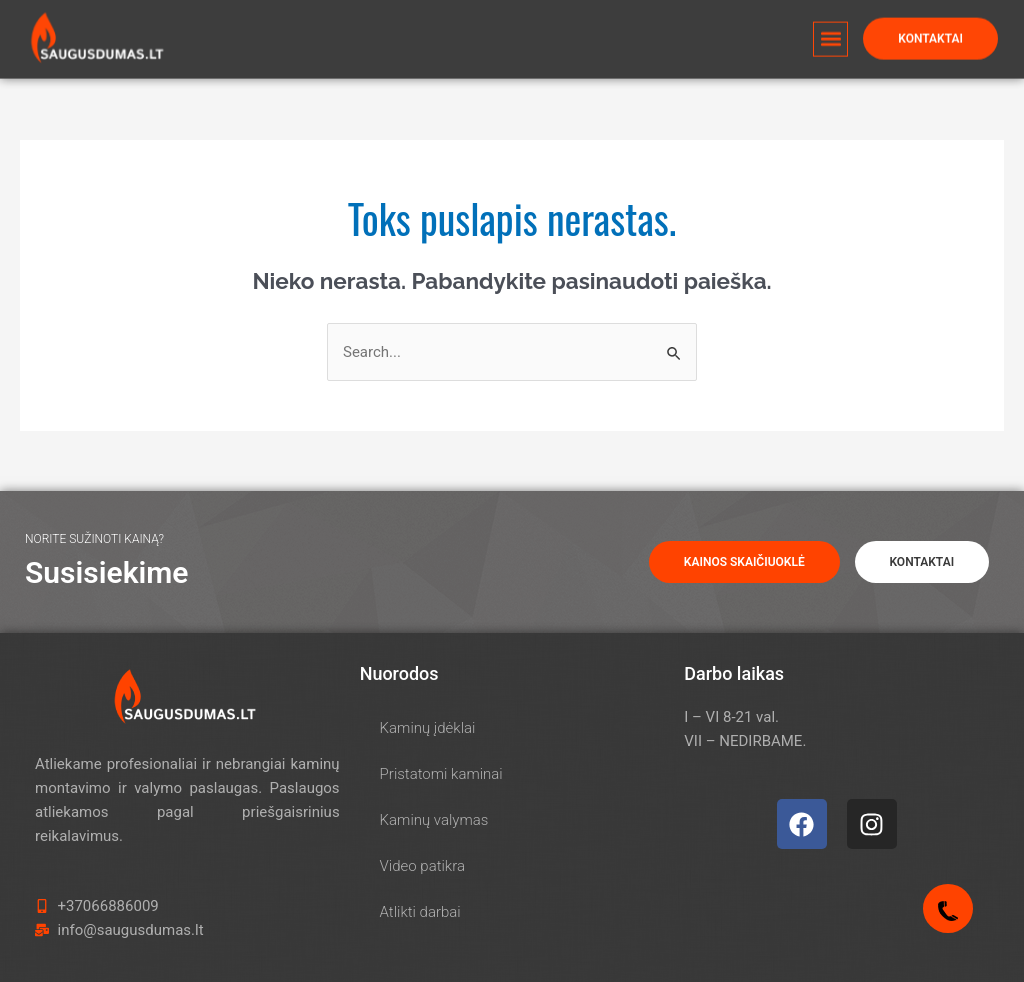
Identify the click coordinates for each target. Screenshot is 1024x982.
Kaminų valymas (434, 820)
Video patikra (422, 866)
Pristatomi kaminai (441, 774)
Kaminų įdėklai (428, 728)
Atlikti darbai (420, 912)
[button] (830, 31)
